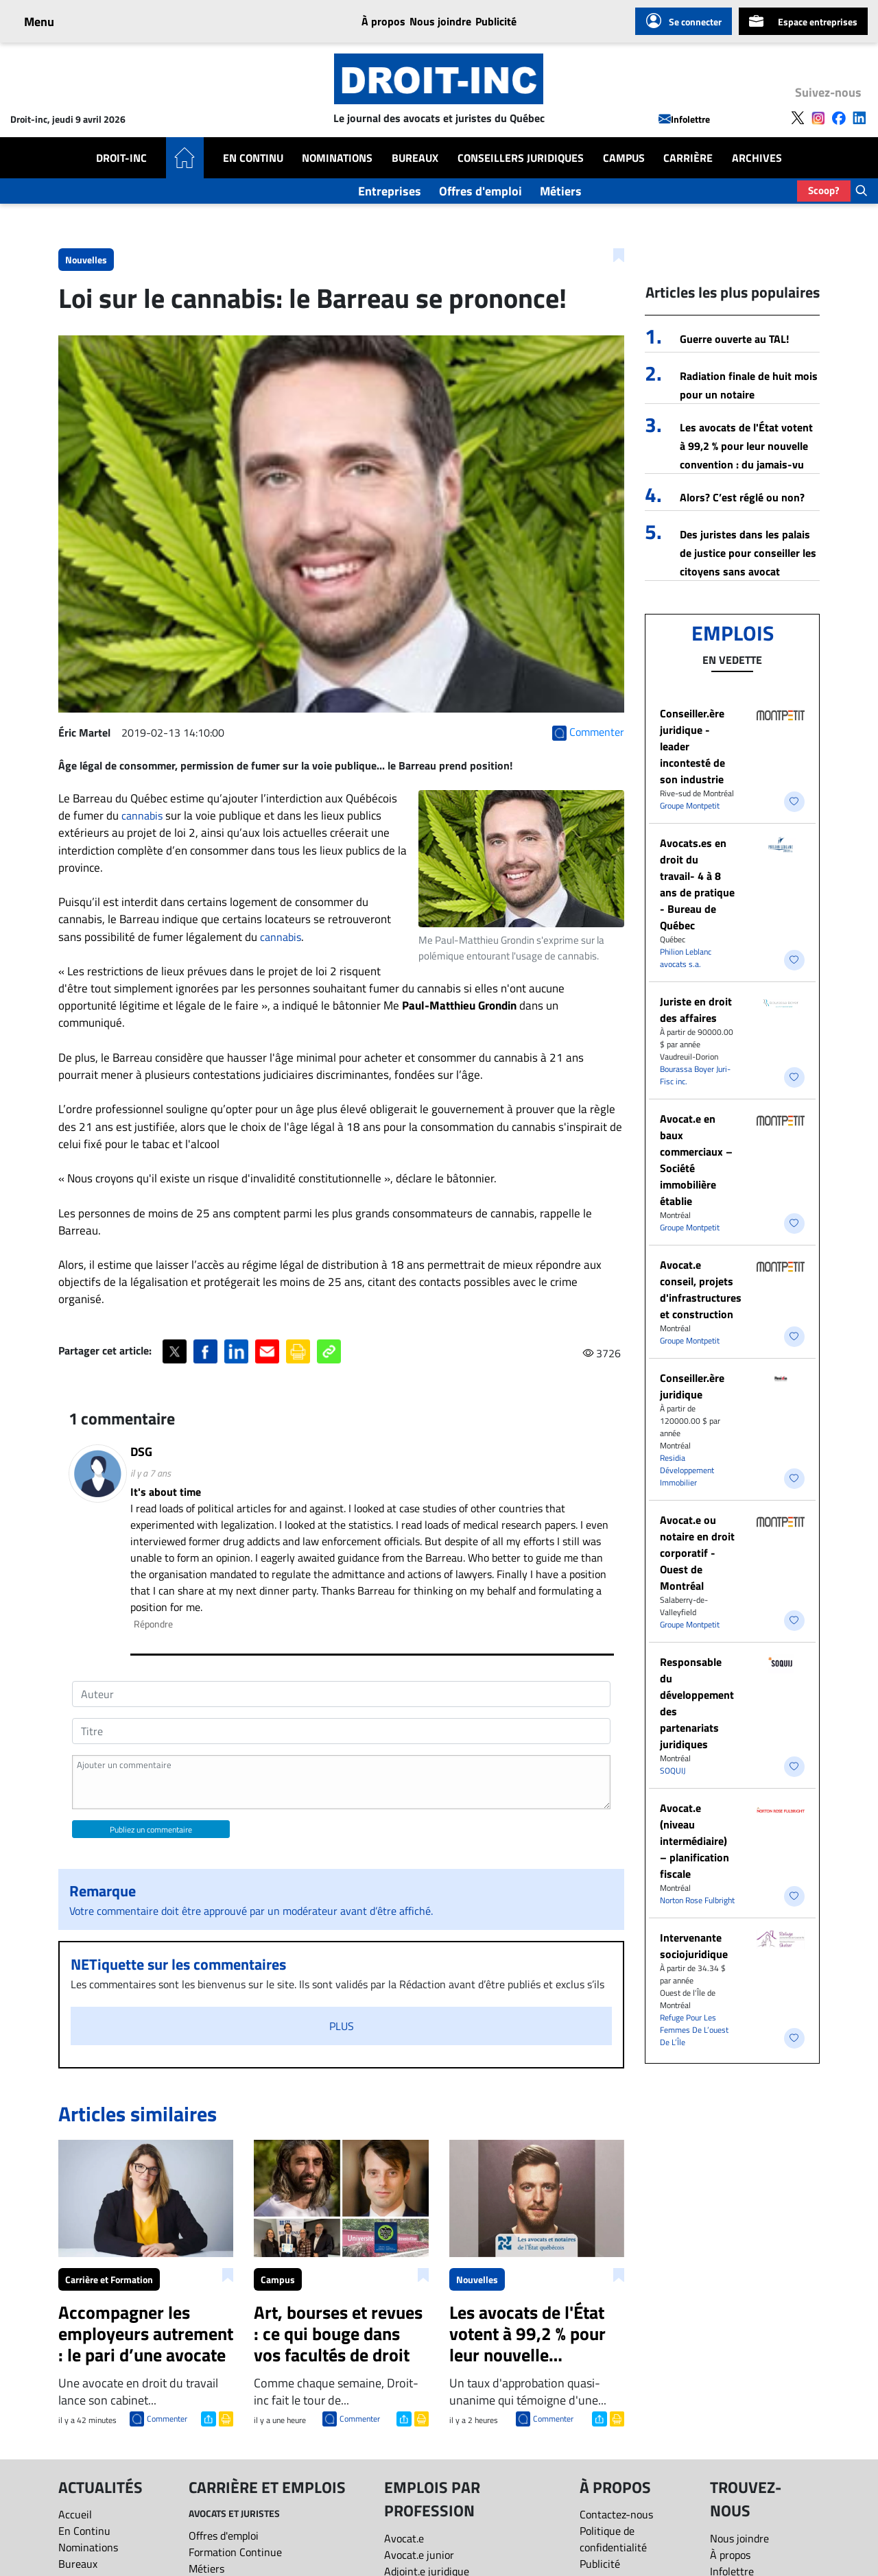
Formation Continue (235, 2552)
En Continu (253, 158)
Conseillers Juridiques (521, 158)
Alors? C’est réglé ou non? (742, 497)
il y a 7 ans (150, 1473)
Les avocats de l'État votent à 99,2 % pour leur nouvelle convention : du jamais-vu (746, 446)
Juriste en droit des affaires (696, 1009)
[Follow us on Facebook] (839, 116)
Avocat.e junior (419, 2555)
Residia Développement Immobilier (687, 1470)
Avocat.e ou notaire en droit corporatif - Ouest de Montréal (697, 1553)
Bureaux (415, 158)
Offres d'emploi (480, 191)
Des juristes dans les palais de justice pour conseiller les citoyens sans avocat (748, 553)
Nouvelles (86, 259)
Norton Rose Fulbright (697, 1900)
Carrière (688, 158)
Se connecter (683, 21)
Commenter (167, 2418)
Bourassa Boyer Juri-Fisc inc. (695, 1075)
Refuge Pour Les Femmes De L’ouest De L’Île (694, 2030)
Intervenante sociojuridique (694, 1945)
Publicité (496, 21)
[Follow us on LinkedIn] (859, 116)
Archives (757, 158)
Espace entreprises (803, 21)
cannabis (142, 815)
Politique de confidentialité (613, 2539)
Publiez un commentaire (151, 1829)
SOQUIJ (672, 1770)
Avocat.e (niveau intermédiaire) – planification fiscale (694, 1841)
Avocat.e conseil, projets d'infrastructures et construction (700, 1289)
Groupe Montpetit (690, 805)
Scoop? (824, 190)
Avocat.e (404, 2538)
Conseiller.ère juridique (692, 1386)
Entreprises (389, 191)
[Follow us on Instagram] (818, 116)
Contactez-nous (616, 2514)
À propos (383, 21)
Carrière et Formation (109, 2279)
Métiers (561, 191)
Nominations (337, 158)
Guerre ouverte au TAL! (734, 339)
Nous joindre (440, 21)
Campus (624, 158)
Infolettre (684, 119)
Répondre (153, 1624)
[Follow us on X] (798, 116)
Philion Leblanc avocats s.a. (685, 957)
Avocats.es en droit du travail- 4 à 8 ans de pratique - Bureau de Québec (697, 884)
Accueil (75, 2514)
